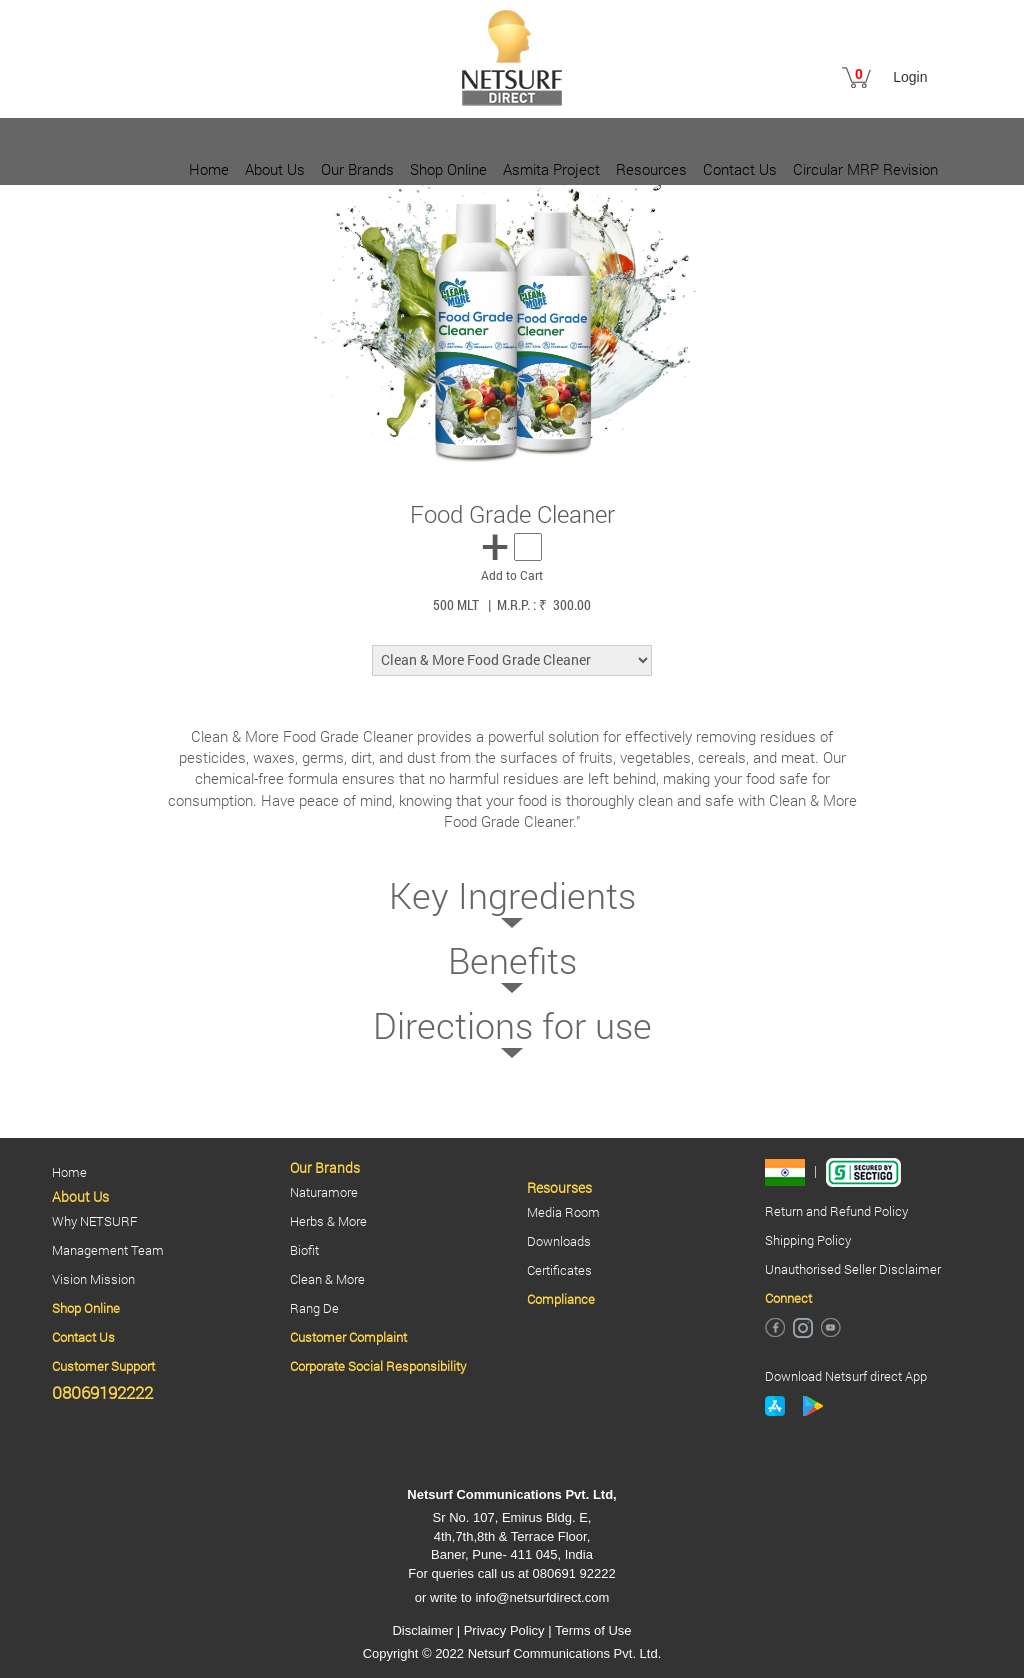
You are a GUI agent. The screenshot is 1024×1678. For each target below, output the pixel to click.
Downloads (559, 1241)
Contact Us (740, 169)
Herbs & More (328, 1221)
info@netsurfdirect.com (542, 1597)
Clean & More (327, 1279)
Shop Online (448, 169)
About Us (275, 169)
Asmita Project (551, 169)
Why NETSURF (95, 1221)
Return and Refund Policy (836, 1211)
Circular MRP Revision (865, 169)
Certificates (559, 1270)
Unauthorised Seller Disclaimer (853, 1269)
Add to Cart (512, 575)
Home (209, 169)
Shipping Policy (808, 1240)
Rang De (314, 1308)
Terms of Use (593, 1630)
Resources (651, 169)
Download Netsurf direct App (846, 1376)
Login (910, 77)
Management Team (108, 1250)
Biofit (304, 1250)
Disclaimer (422, 1630)
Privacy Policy (504, 1630)
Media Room (563, 1212)
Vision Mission (93, 1279)
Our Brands (357, 169)
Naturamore (324, 1192)
